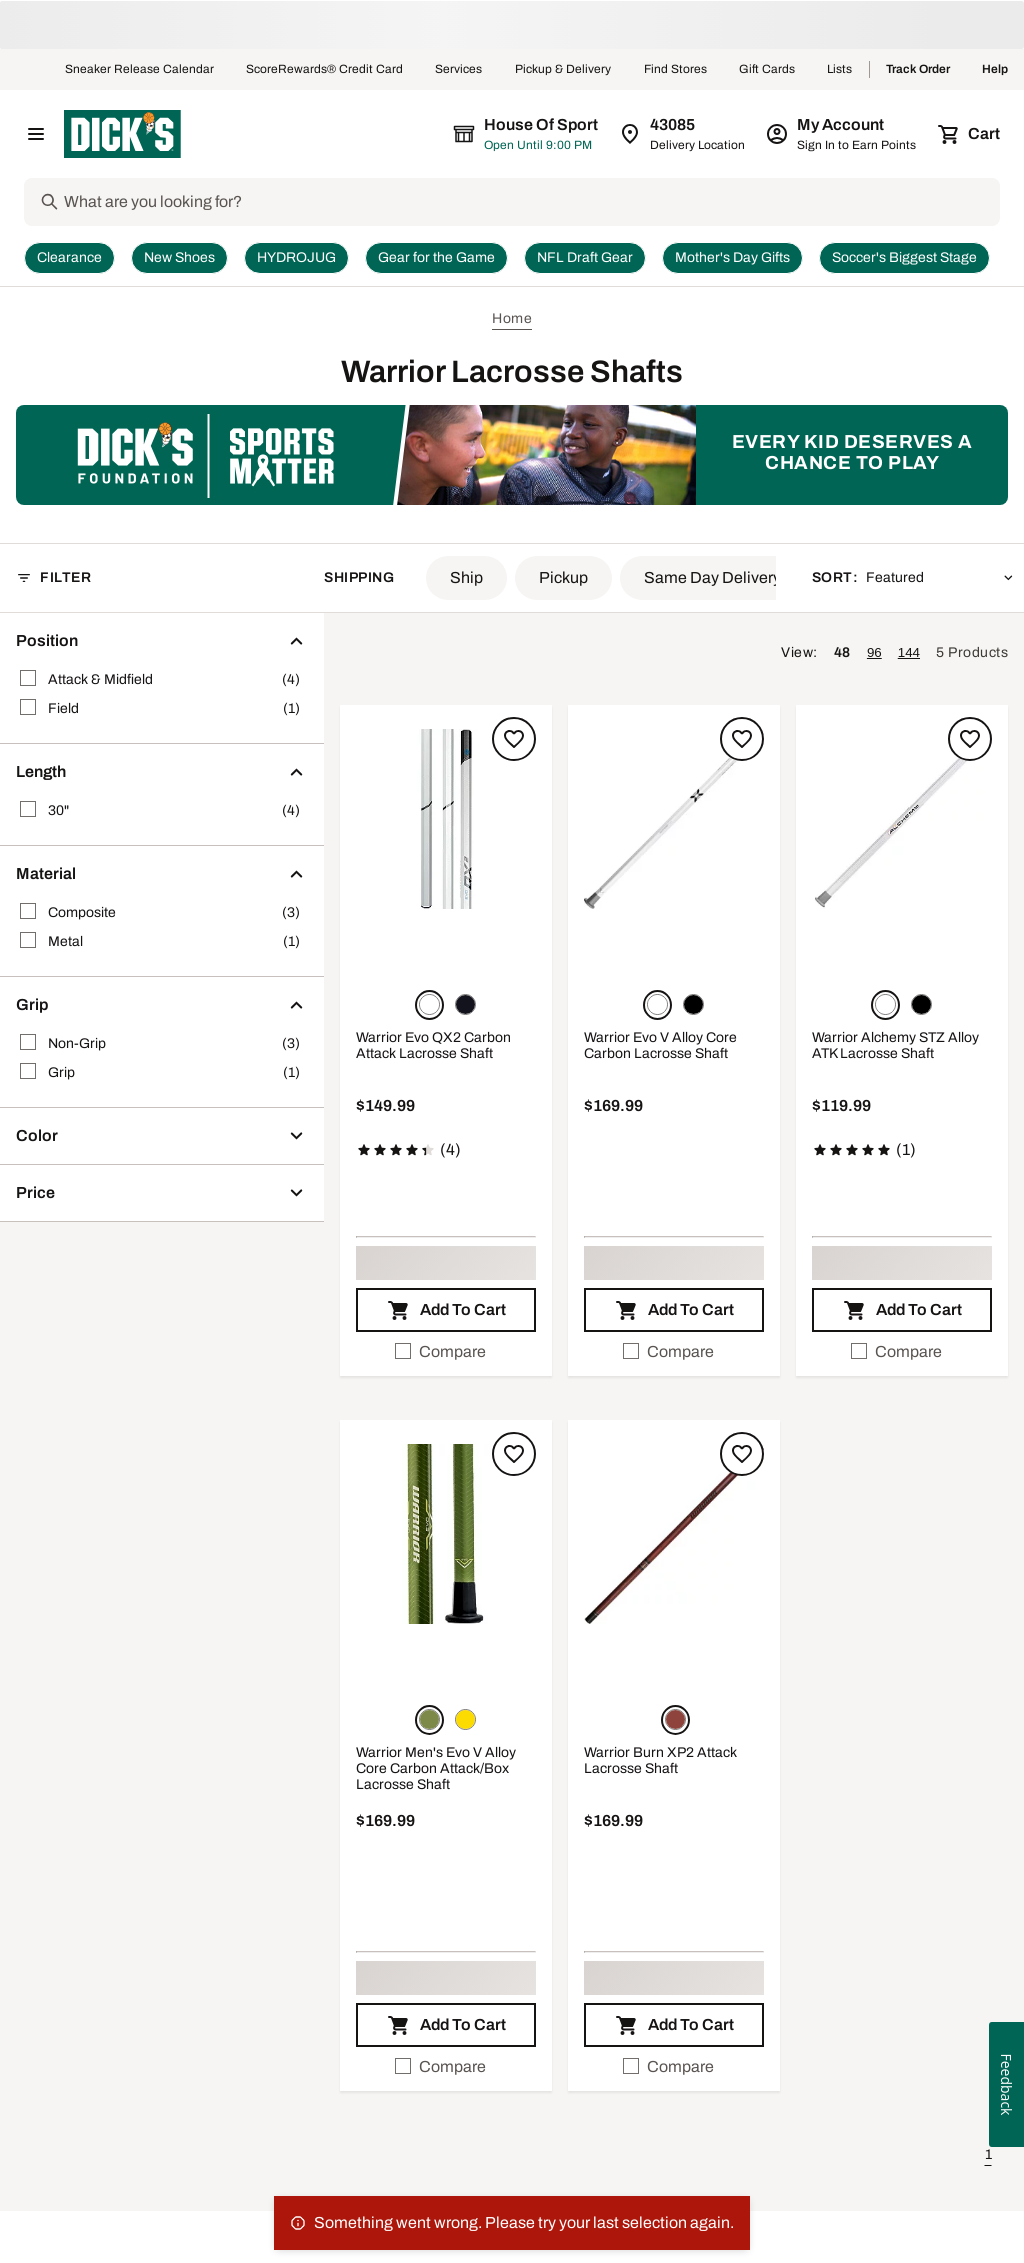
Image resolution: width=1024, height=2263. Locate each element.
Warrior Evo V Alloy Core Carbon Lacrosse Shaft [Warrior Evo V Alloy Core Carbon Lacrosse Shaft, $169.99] (660, 1045)
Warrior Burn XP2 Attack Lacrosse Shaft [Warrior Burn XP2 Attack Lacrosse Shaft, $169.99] (660, 1760)
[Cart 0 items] (970, 134)
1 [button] (988, 2154)
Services (459, 70)
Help (995, 70)
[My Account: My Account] (842, 134)
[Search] (530, 202)
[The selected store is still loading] (544, 134)
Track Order (918, 70)
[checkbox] (446, 1352)
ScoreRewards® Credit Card (324, 70)
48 (842, 652)
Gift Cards (767, 70)
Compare (440, 1351)
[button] (466, 578)
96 (874, 652)
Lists (840, 70)
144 (909, 652)
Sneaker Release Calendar (139, 70)
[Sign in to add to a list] (514, 739)
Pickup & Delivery (563, 70)
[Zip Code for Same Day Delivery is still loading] (683, 134)
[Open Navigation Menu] (36, 134)
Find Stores (675, 70)
